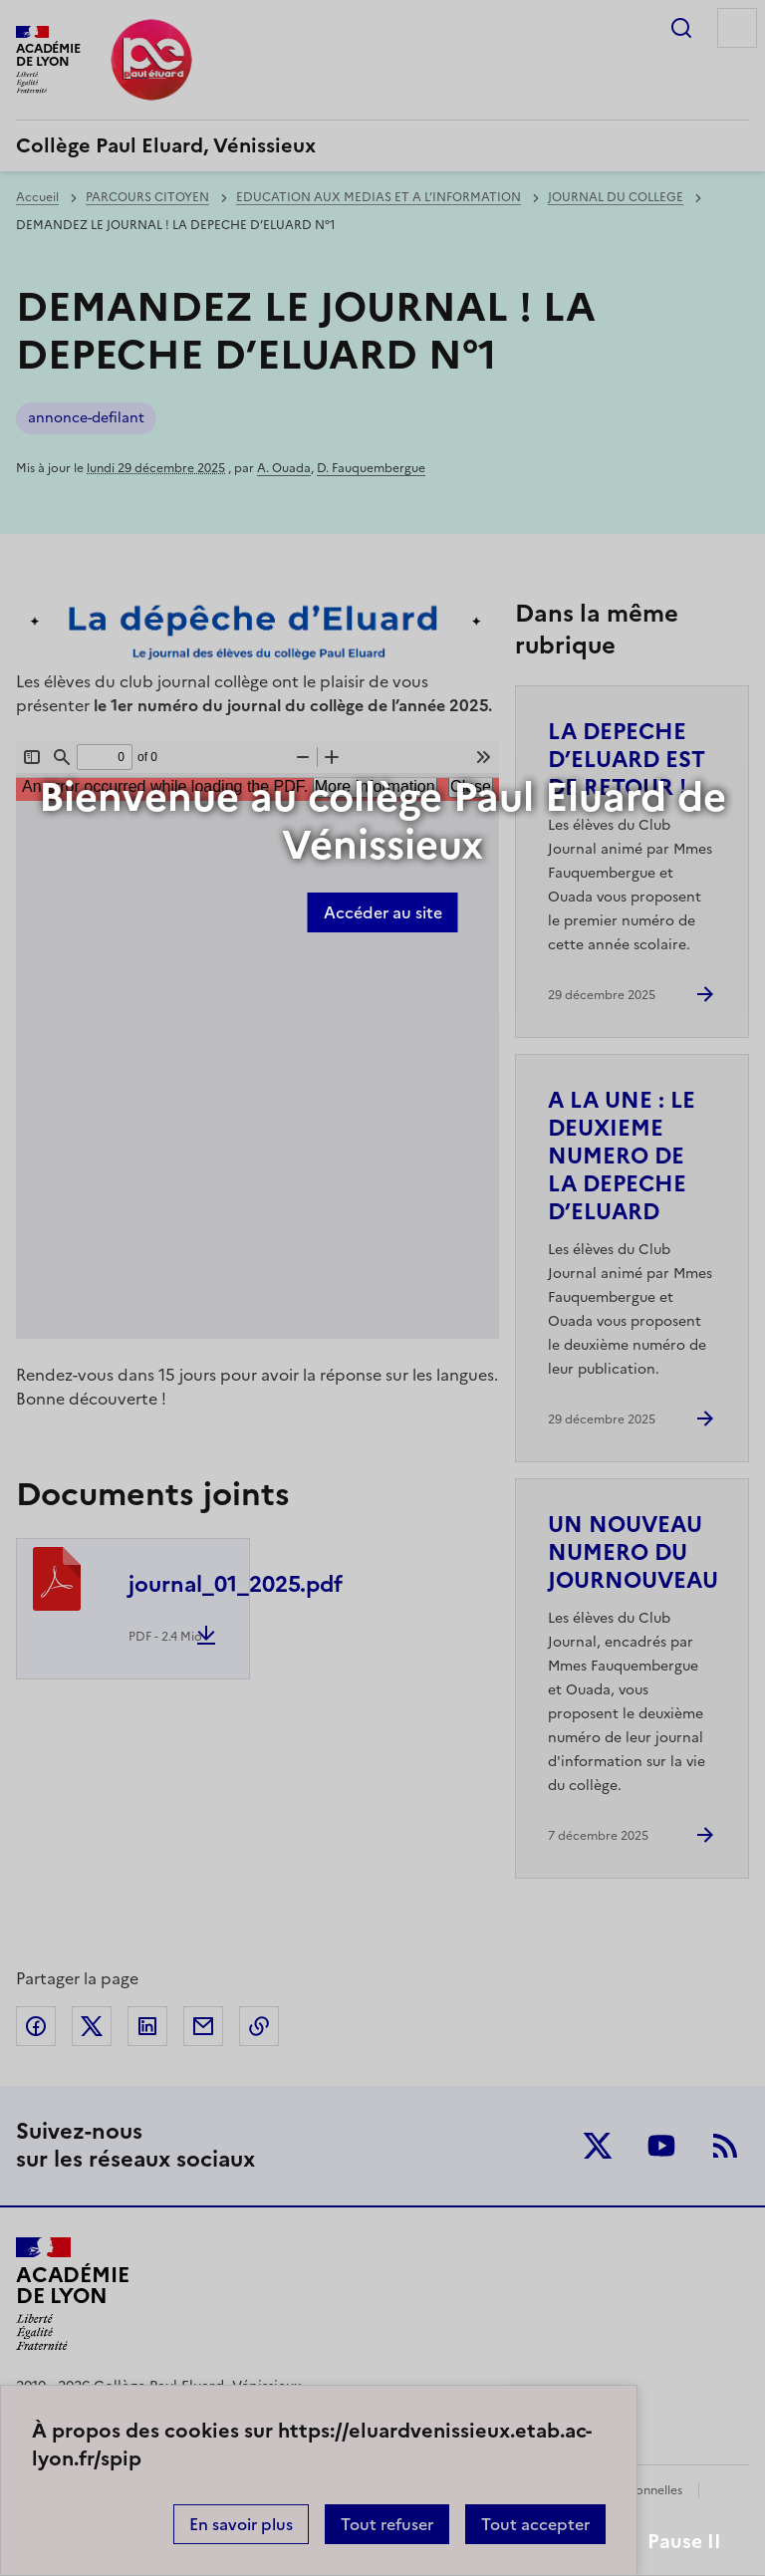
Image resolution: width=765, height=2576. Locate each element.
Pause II (684, 2541)
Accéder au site (383, 912)
